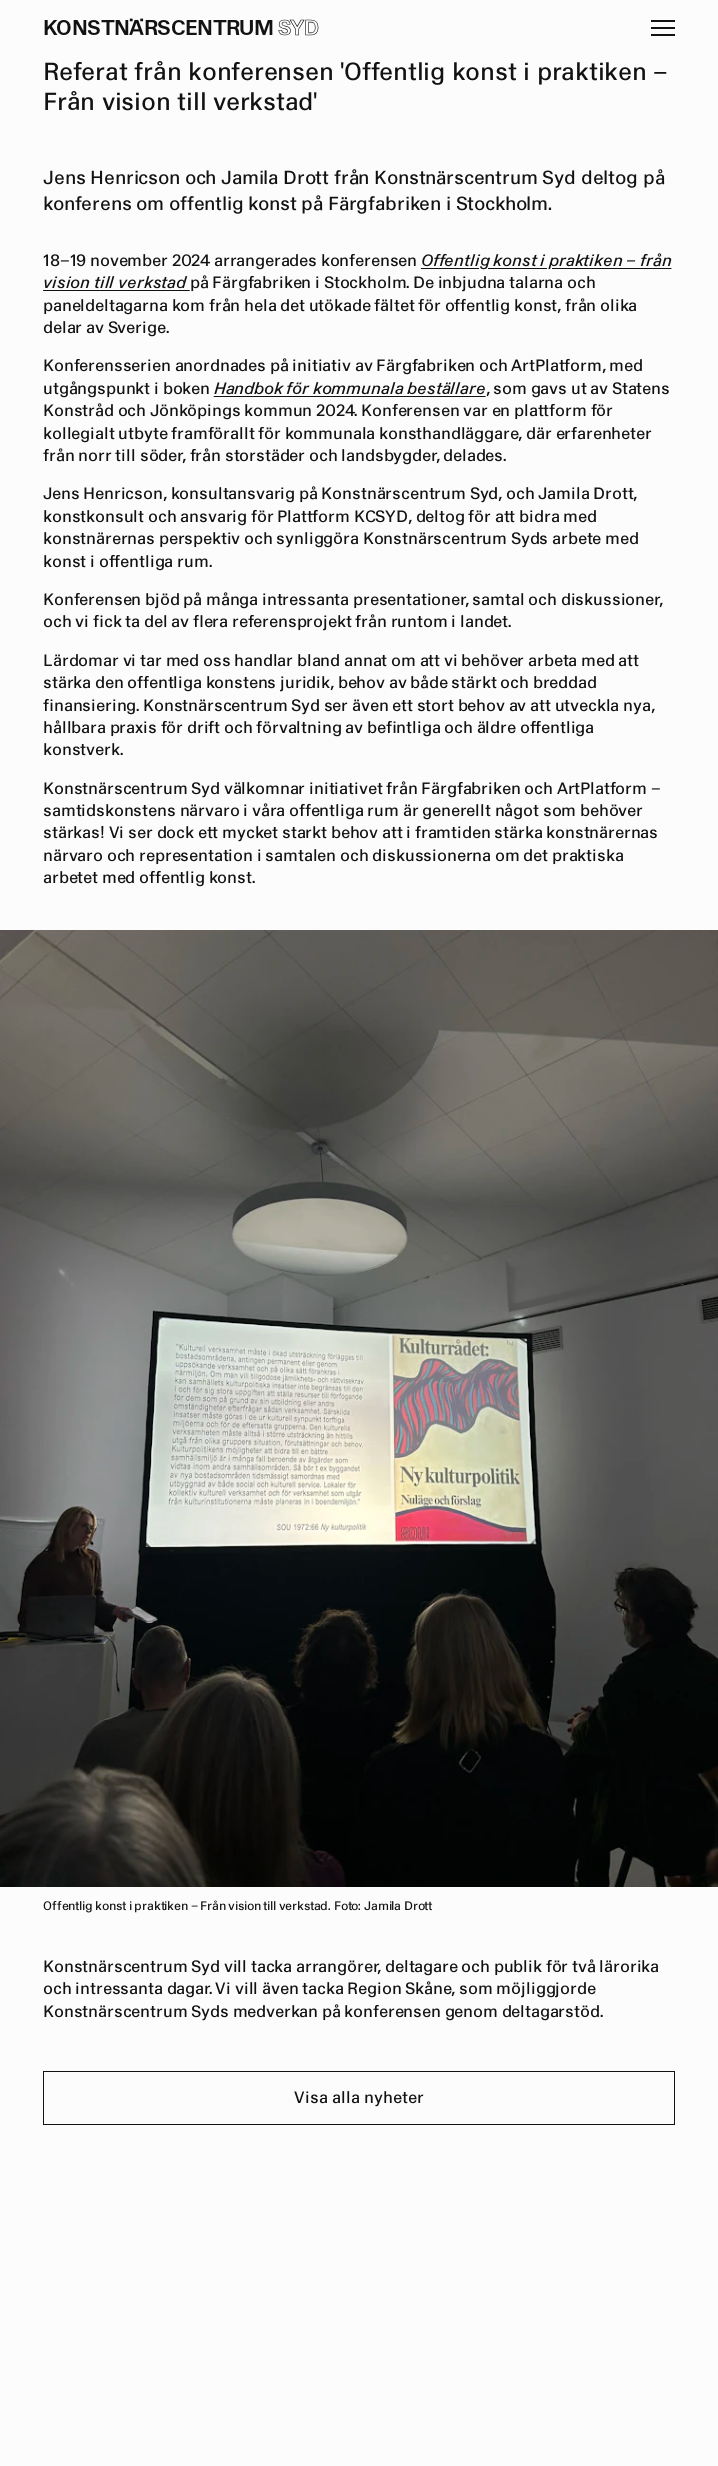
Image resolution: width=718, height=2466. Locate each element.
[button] (663, 28)
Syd (298, 28)
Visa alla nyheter (359, 2098)
